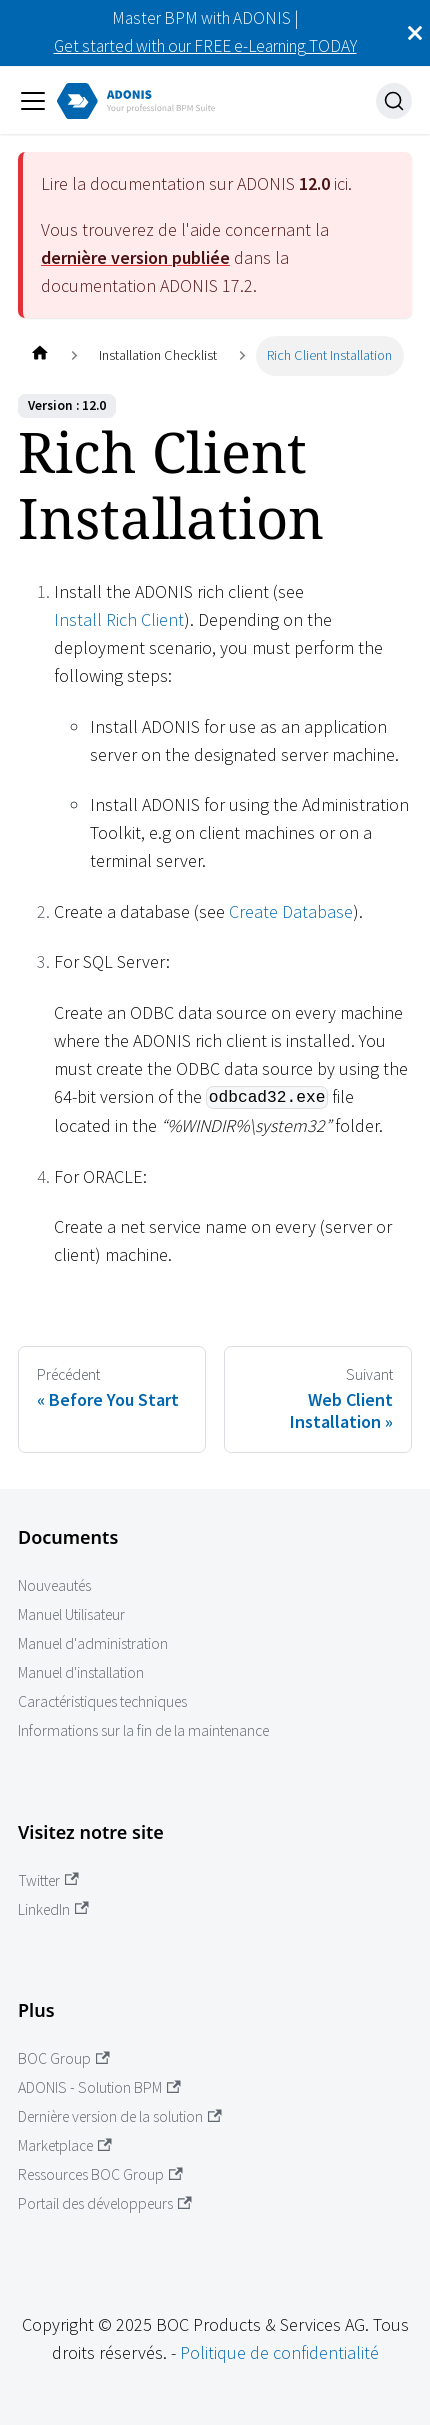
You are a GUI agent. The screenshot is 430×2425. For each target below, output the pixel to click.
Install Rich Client (119, 619)
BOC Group (64, 2058)
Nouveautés (54, 1585)
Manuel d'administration (93, 1643)
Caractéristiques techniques (102, 1701)
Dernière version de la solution (120, 2116)
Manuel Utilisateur (71, 1614)
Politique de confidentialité (279, 2352)
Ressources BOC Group (100, 2174)
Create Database (291, 911)
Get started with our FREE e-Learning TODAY (205, 46)
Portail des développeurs (105, 2203)
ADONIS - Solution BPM (99, 2087)
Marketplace (65, 2145)
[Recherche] (394, 101)
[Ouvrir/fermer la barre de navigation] (33, 101)
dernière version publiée (135, 257)
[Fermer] (415, 33)
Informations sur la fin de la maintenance (143, 1730)
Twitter (48, 1880)
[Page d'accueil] (39, 355)
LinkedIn (53, 1909)
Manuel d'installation (81, 1672)
